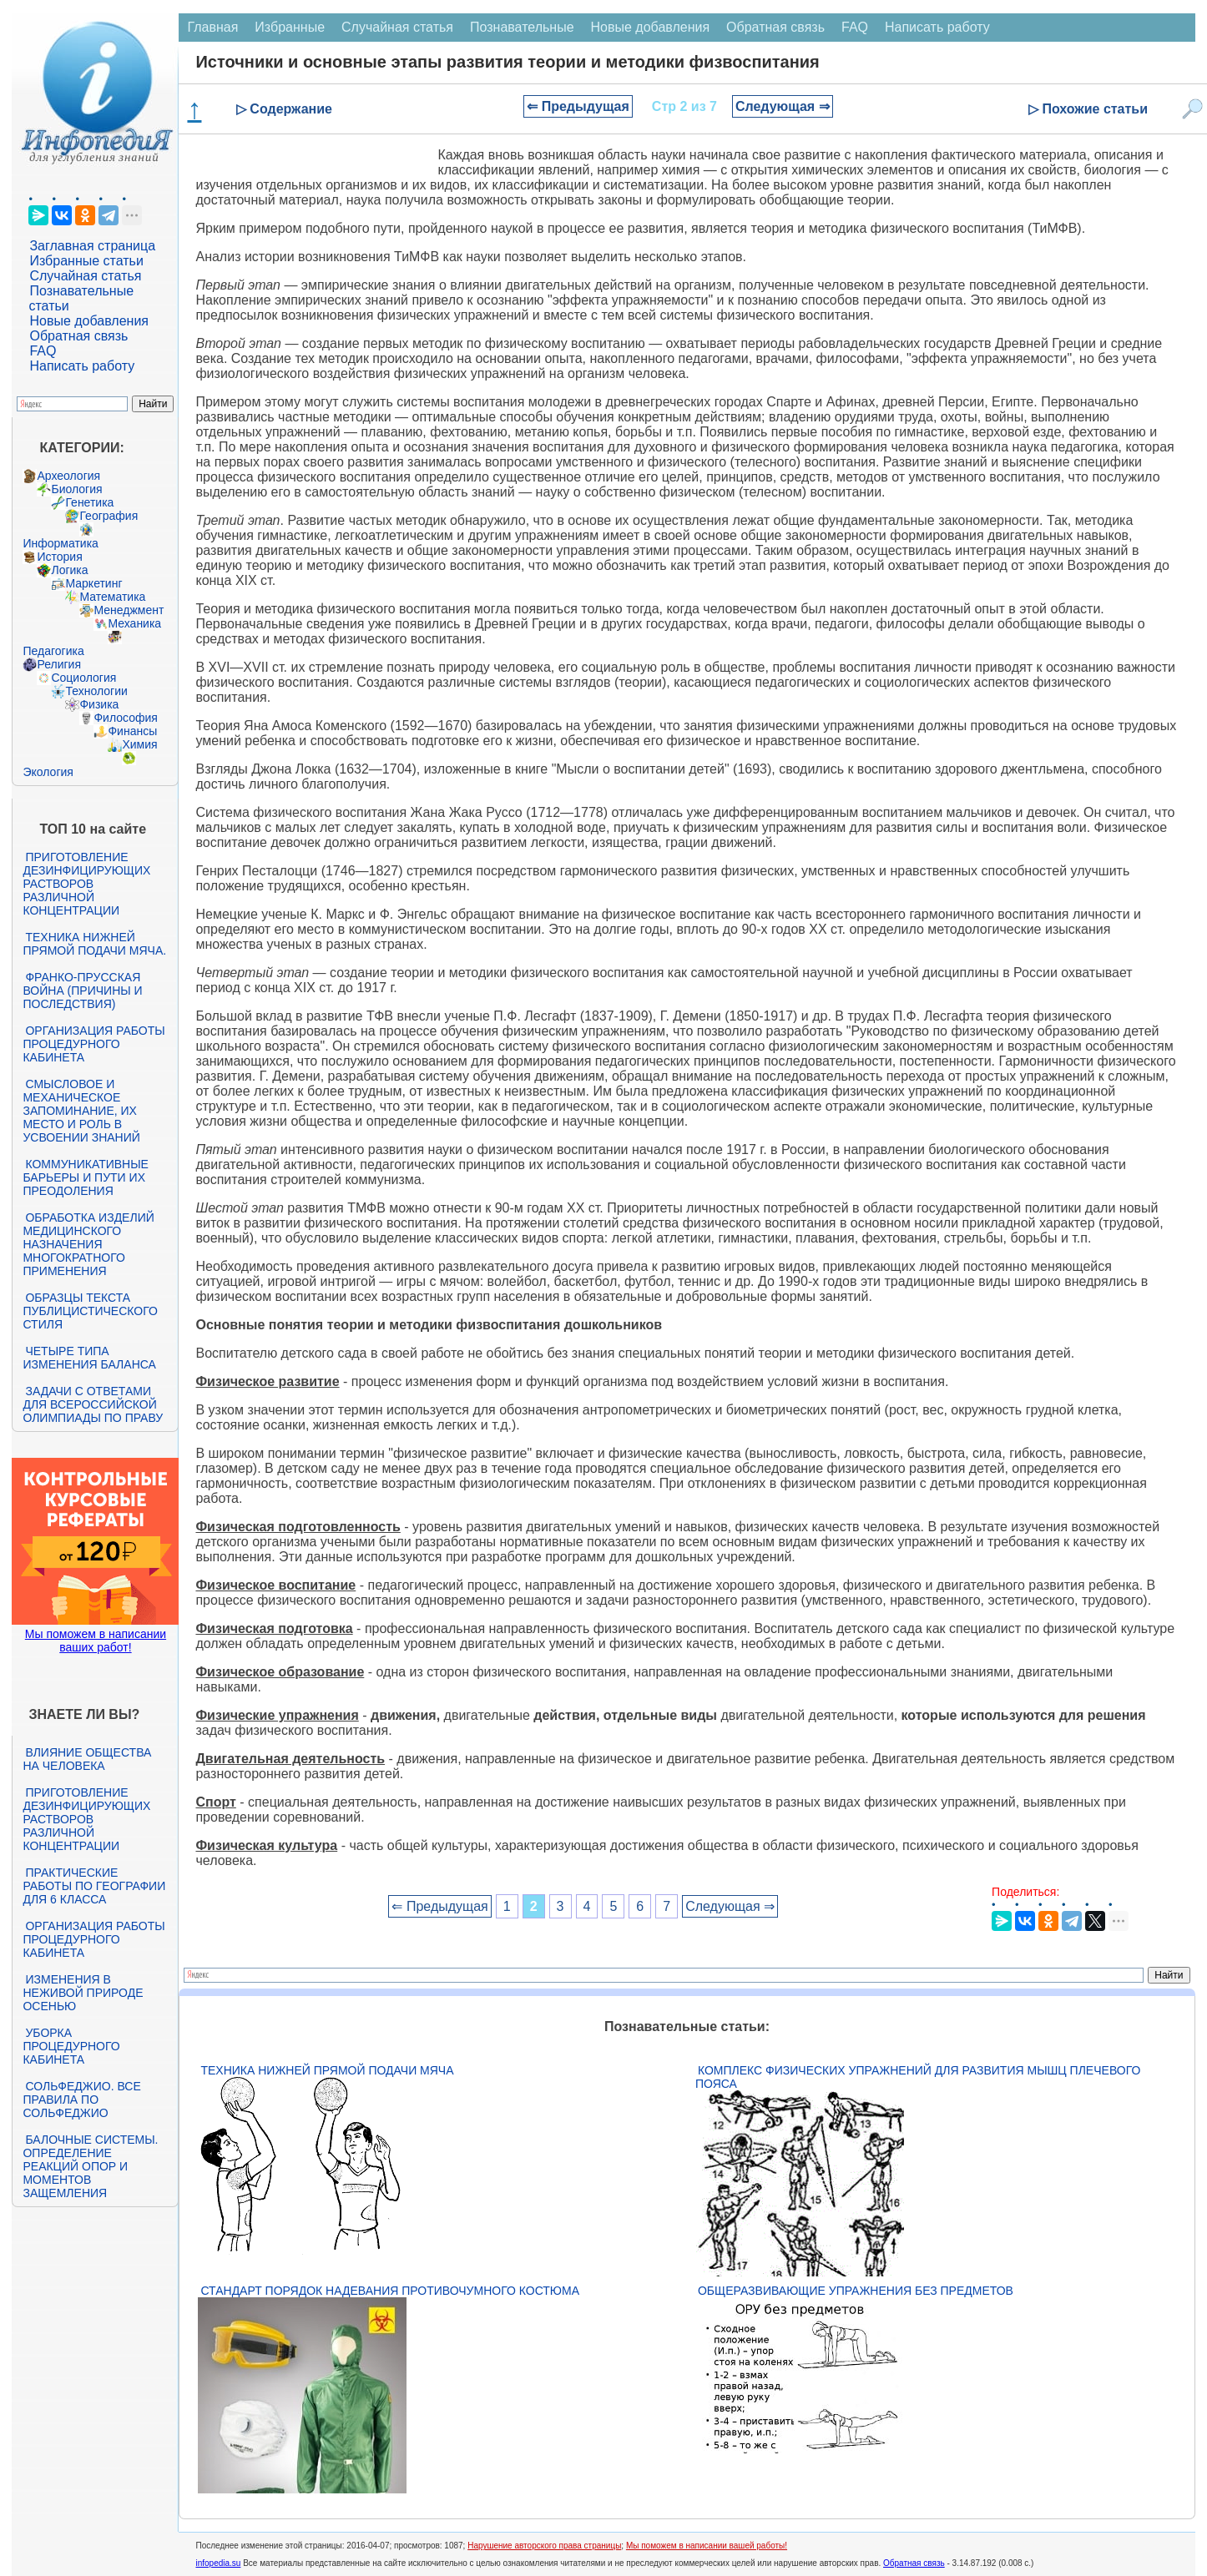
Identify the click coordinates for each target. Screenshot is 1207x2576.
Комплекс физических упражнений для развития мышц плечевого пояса (917, 2077)
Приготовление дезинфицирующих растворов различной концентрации (86, 883)
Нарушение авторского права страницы (544, 2545)
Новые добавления (89, 321)
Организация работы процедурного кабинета (93, 1044)
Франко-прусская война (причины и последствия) (82, 990)
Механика (134, 623)
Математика (112, 596)
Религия (59, 664)
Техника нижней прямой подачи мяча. (94, 943)
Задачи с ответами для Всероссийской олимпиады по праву (93, 1404)
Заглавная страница (92, 246)
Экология (48, 772)
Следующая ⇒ (782, 106)
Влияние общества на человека (87, 1759)
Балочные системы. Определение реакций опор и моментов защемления (90, 2166)
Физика (99, 704)
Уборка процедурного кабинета (71, 2046)
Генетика (89, 502)
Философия (125, 717)
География (108, 515)
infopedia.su (217, 2563)
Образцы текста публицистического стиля (90, 1311)
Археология (68, 475)
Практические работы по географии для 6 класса (94, 1886)
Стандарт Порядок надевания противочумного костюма (389, 2290)
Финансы (132, 731)
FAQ (42, 351)
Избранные (290, 27)
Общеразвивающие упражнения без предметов (855, 2290)
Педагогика (53, 651)
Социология (83, 677)
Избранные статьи (86, 261)
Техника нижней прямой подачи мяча (326, 2070)
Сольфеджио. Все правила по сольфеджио (81, 2099)
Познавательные (522, 27)
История (59, 556)
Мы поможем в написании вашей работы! (706, 2545)
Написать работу (81, 366)
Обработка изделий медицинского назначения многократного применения (88, 1244)
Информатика (60, 543)
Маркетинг (93, 583)
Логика (69, 570)
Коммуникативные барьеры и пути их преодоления (85, 1177)
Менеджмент (128, 610)
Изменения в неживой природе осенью (83, 1993)
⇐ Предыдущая (578, 106)
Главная (212, 27)
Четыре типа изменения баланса (89, 1357)
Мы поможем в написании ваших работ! (95, 1640)
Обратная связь (78, 336)
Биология (76, 489)
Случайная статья (85, 276)
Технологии (96, 691)
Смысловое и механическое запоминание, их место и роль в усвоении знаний (81, 1110)
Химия (139, 744)
